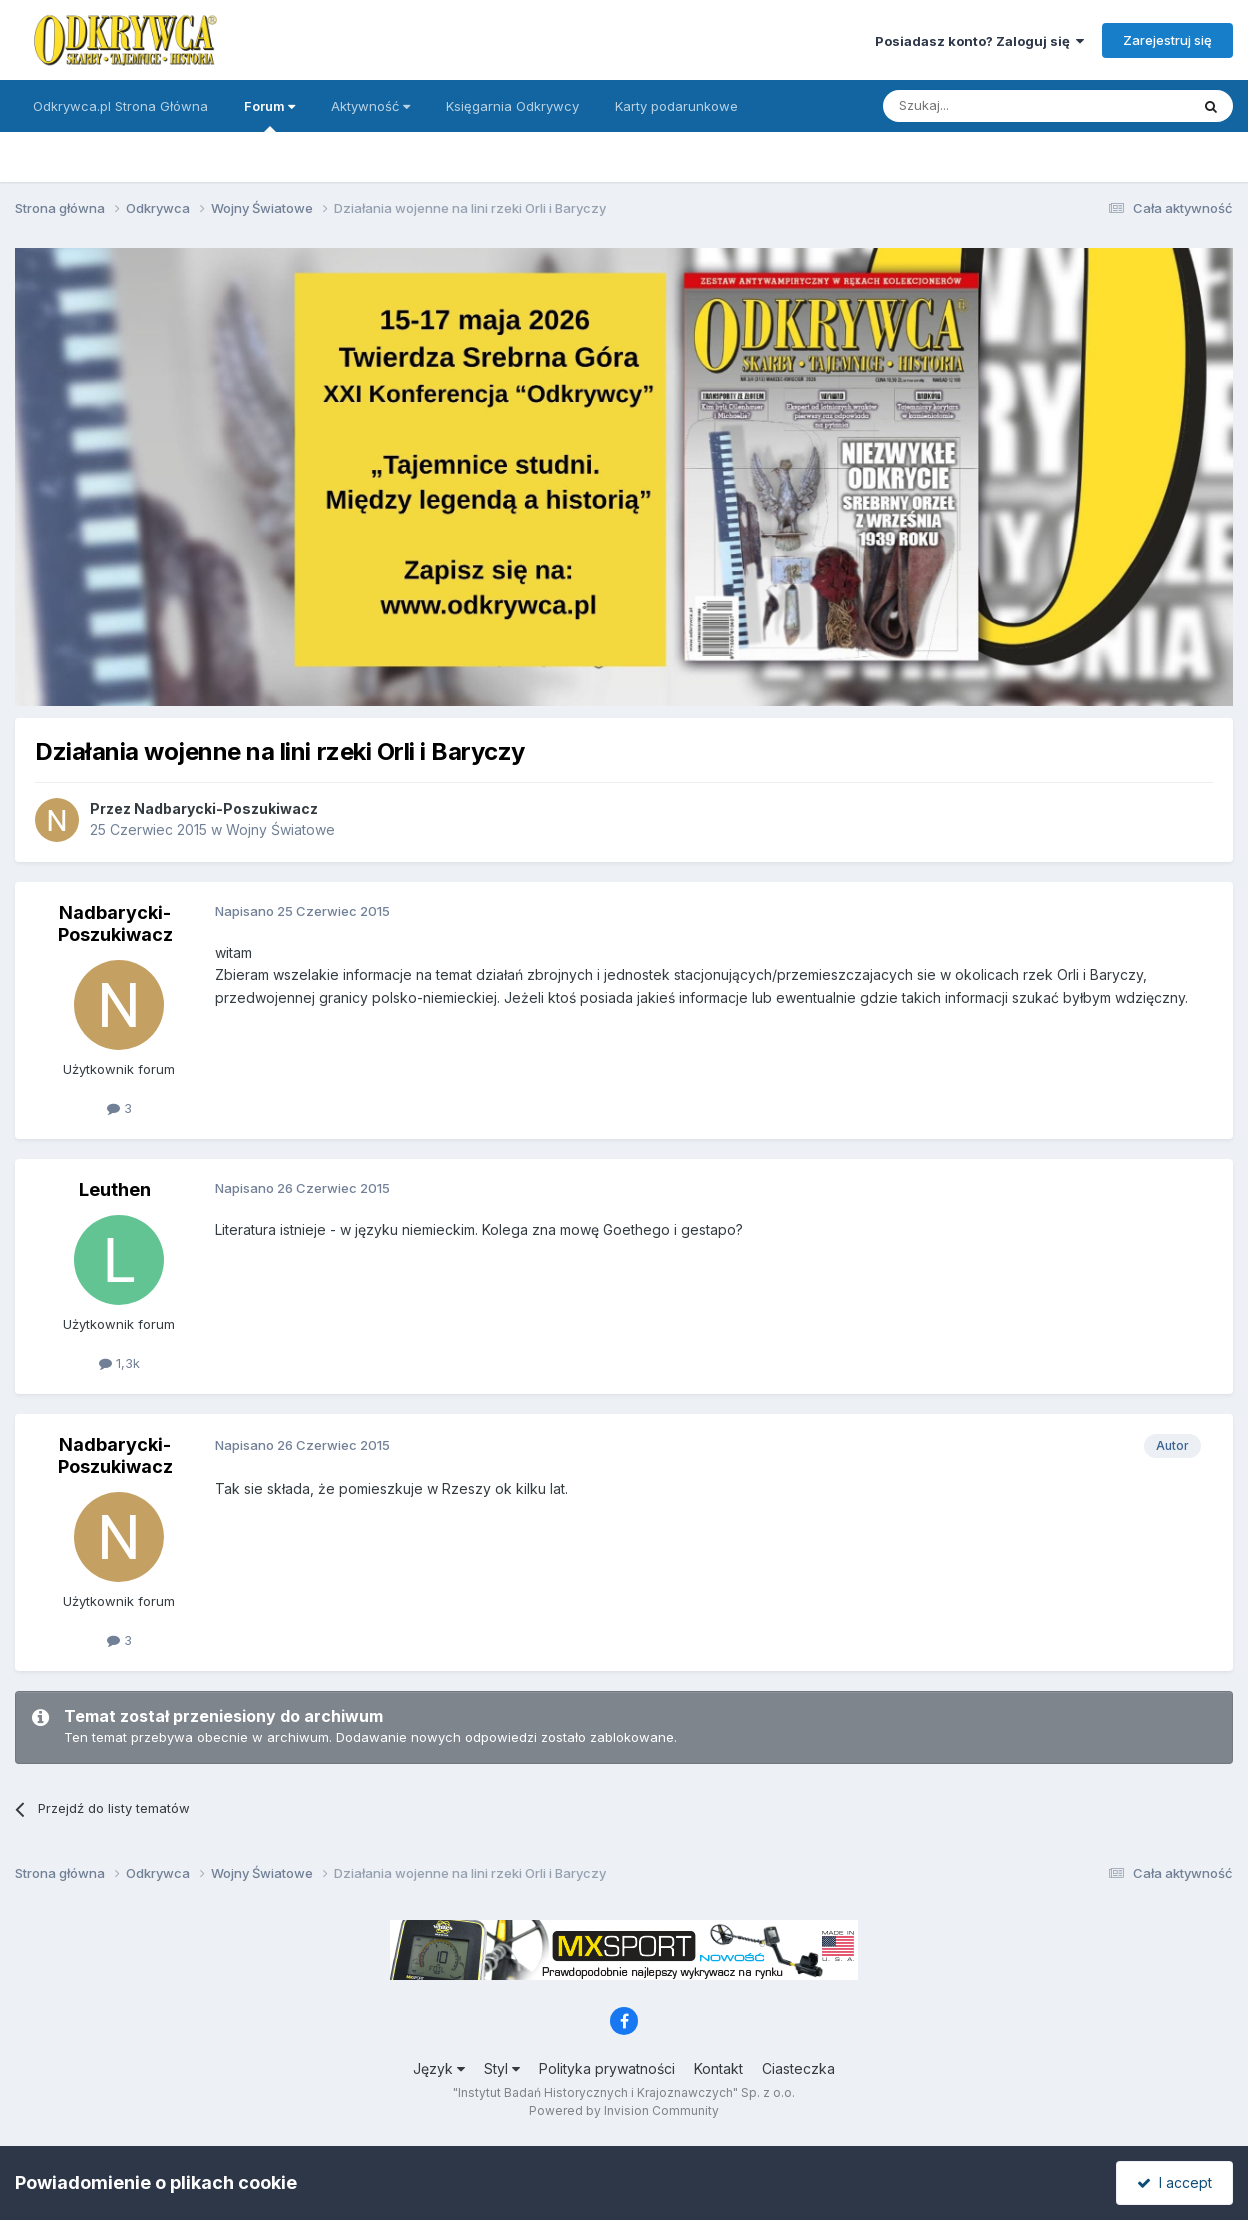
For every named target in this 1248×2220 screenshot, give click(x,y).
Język (439, 2068)
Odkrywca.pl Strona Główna (120, 106)
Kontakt (718, 2068)
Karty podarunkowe (676, 106)
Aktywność (370, 106)
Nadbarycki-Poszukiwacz (226, 808)
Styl (502, 2068)
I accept (1174, 2182)
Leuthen (115, 1189)
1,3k (119, 1363)
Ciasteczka (798, 2068)
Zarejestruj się (1167, 40)
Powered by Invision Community (624, 2110)
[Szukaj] (986, 106)
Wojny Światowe (280, 829)
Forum (269, 115)
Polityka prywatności (607, 2068)
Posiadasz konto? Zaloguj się (979, 41)
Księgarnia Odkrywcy (512, 106)
